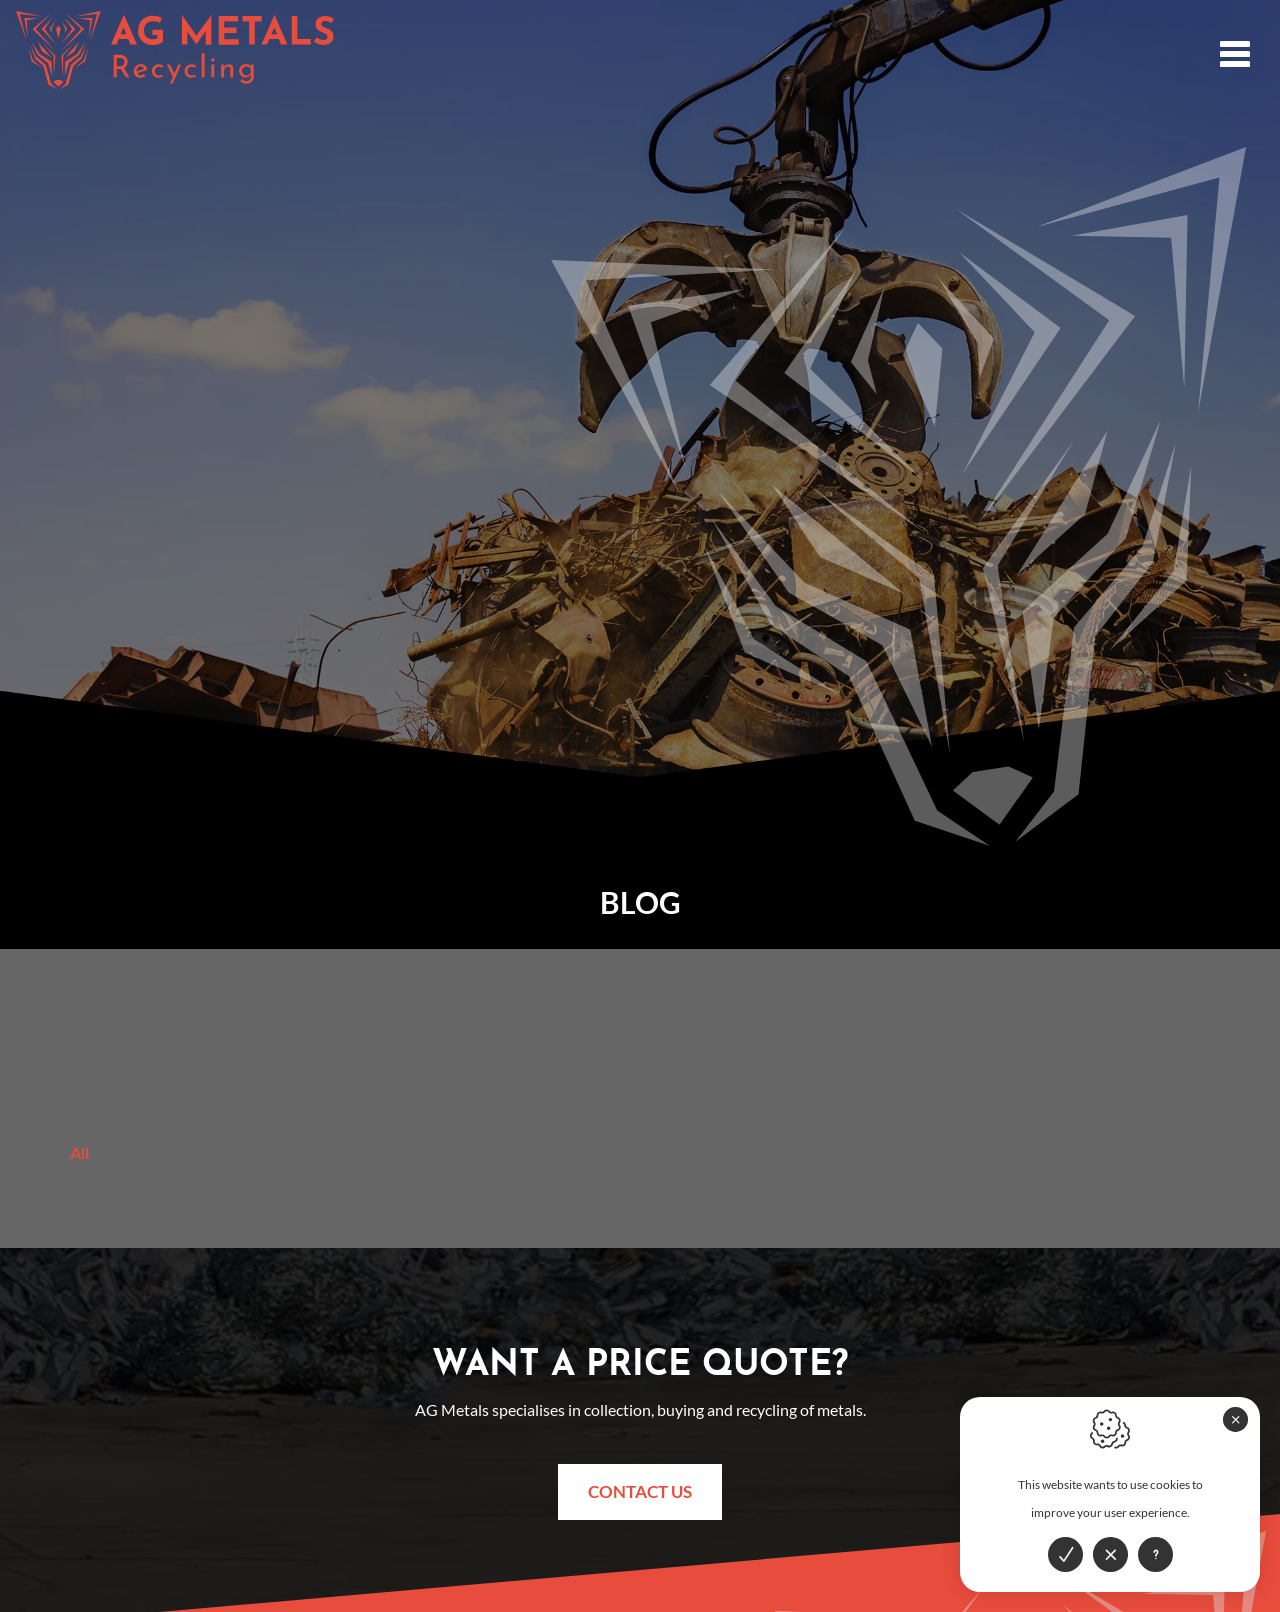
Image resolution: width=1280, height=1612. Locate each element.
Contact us (640, 1491)
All (79, 1152)
